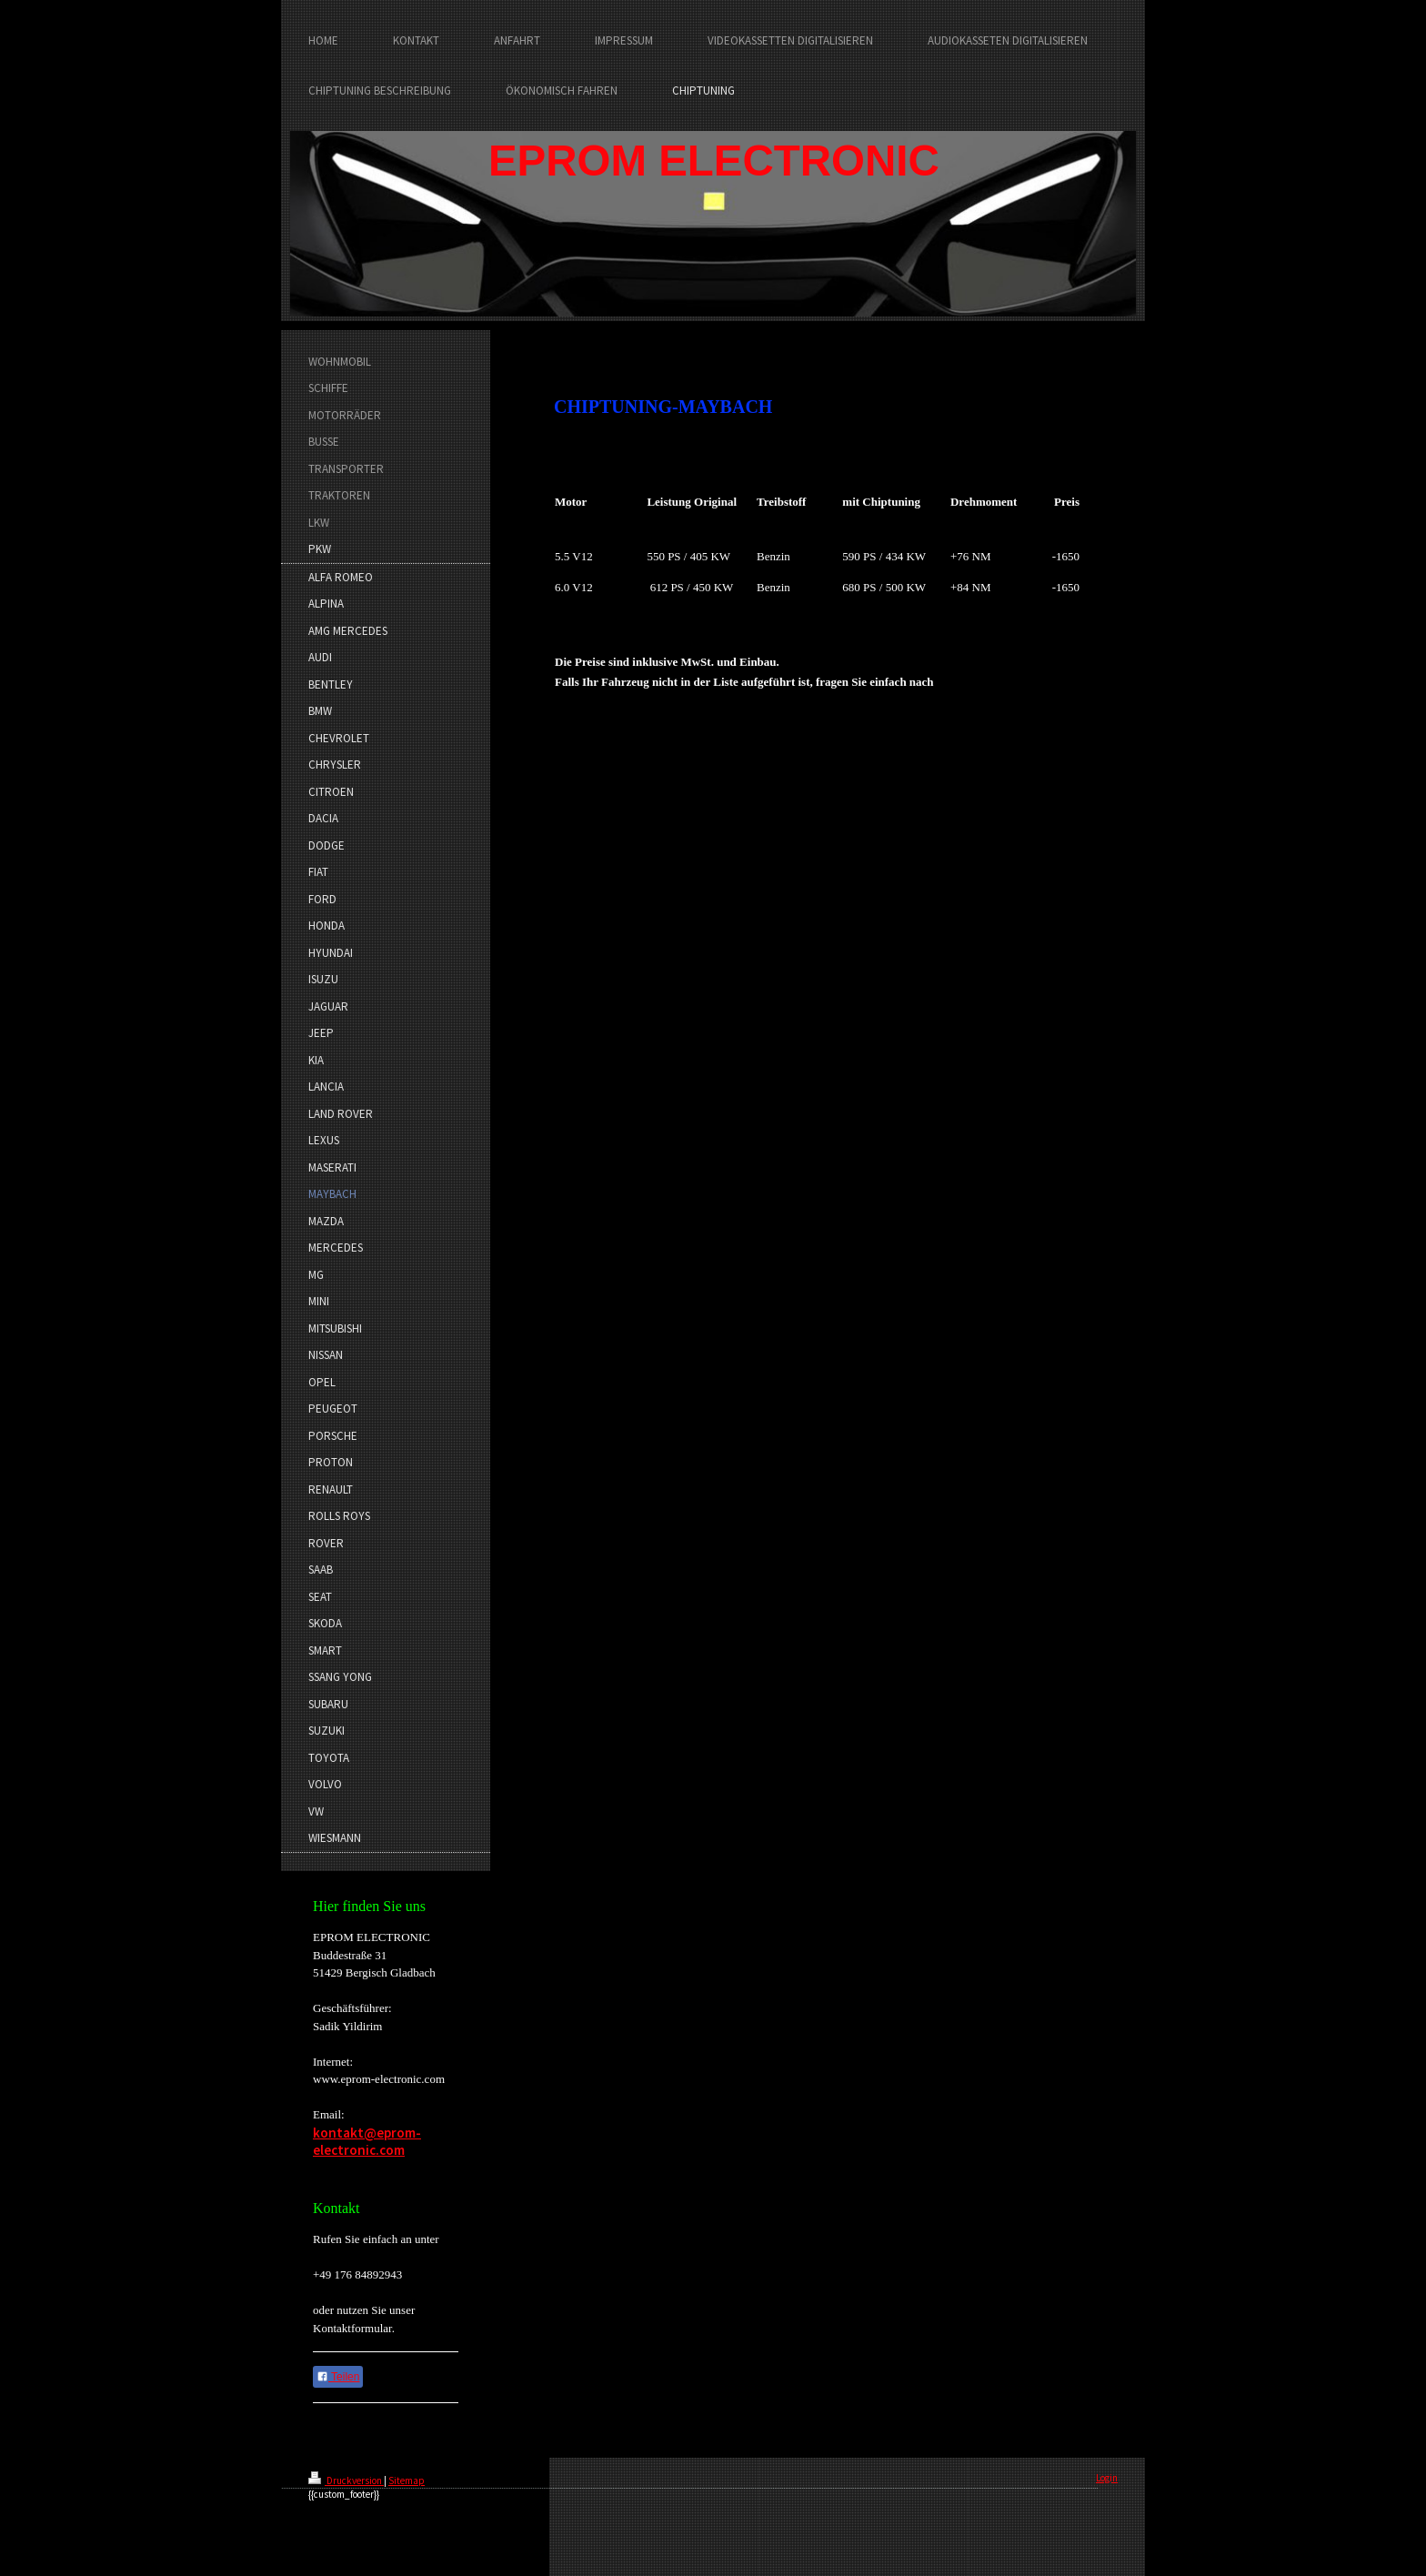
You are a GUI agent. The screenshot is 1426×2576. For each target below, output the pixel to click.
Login (1107, 2477)
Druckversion (346, 2480)
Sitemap (406, 2480)
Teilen (337, 2376)
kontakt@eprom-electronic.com (367, 2141)
